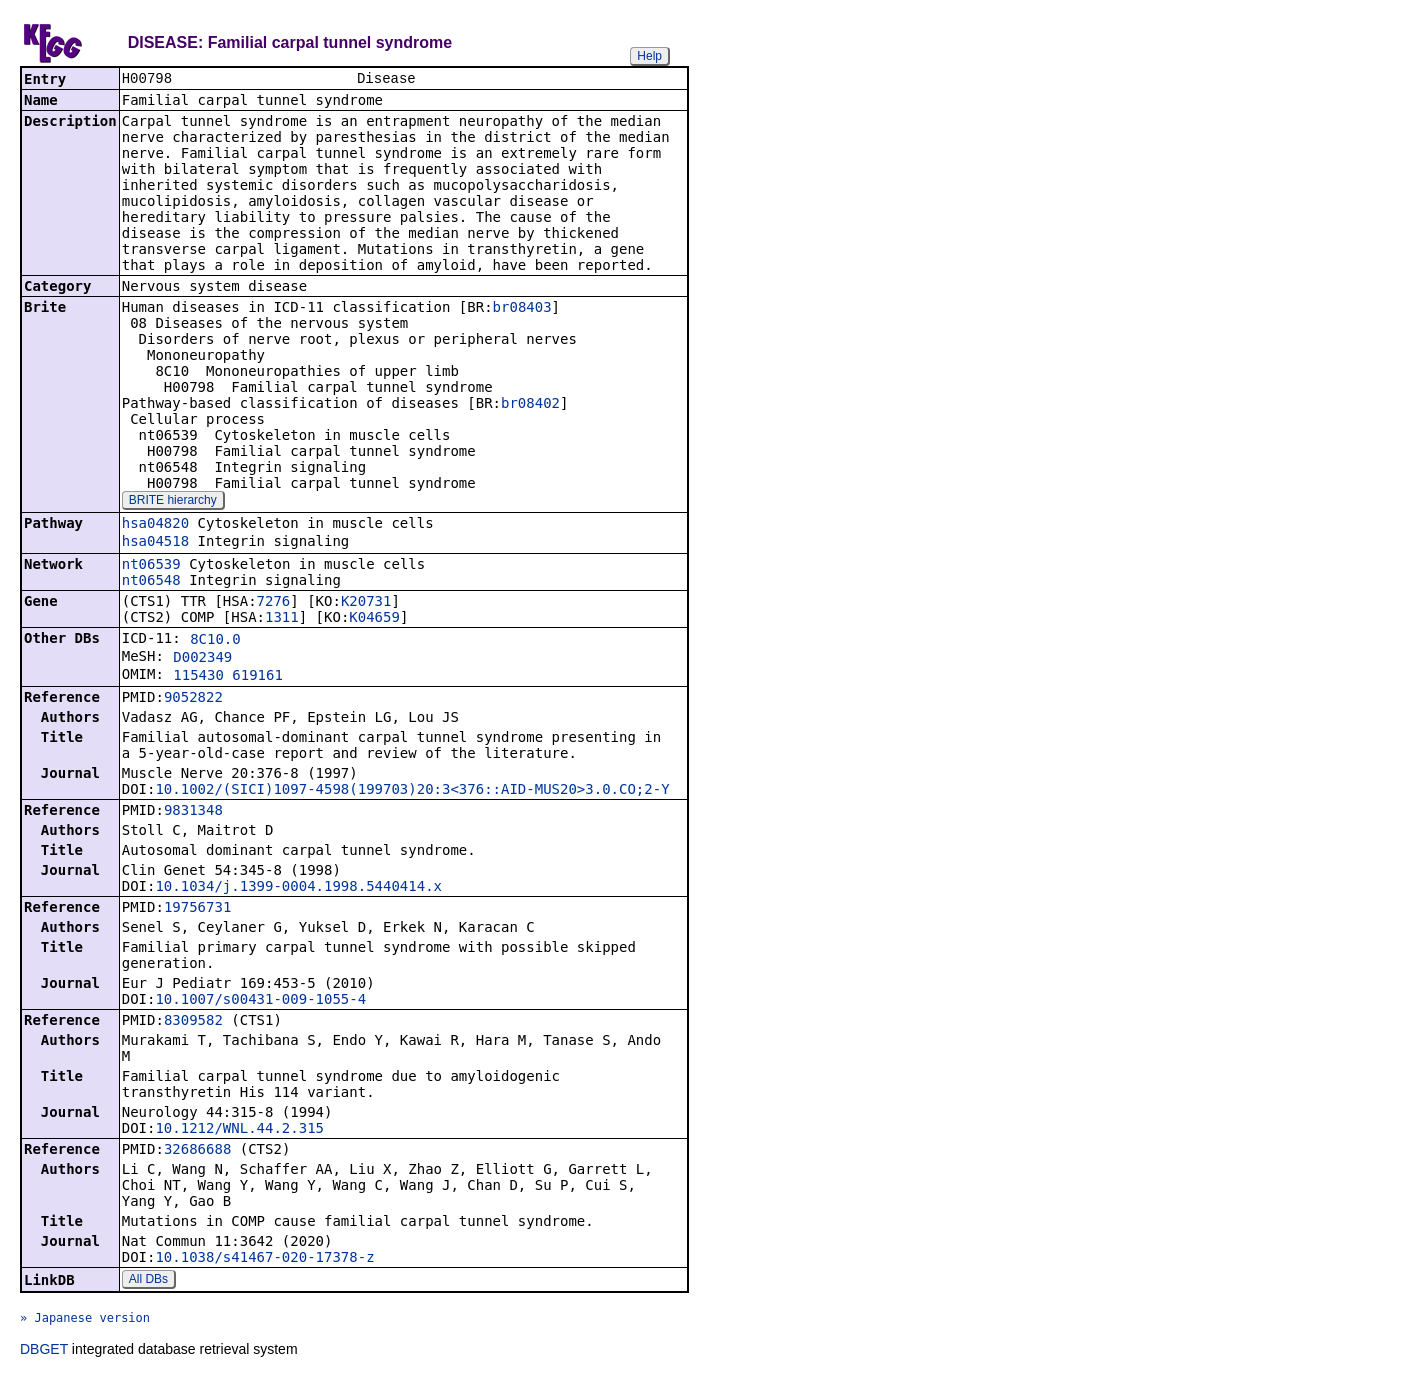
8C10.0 (215, 641)
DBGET (44, 1351)
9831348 (193, 812)
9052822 (193, 699)
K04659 (374, 619)
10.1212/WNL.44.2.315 (239, 1130)
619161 (257, 677)
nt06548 (151, 582)
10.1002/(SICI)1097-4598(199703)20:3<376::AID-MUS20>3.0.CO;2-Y (412, 791)
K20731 (366, 603)
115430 (198, 677)
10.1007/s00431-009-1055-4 (260, 1001)
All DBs (148, 1281)
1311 (282, 619)
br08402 (530, 405)
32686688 (197, 1151)
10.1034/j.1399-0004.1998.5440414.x (298, 888)
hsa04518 (155, 543)
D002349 (202, 659)
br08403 (522, 309)
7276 (274, 603)
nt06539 (151, 566)
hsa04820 (155, 525)
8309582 (193, 1022)
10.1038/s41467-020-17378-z (264, 1259)
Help (649, 56)
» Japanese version (85, 1320)
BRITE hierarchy (173, 502)
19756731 (197, 909)
